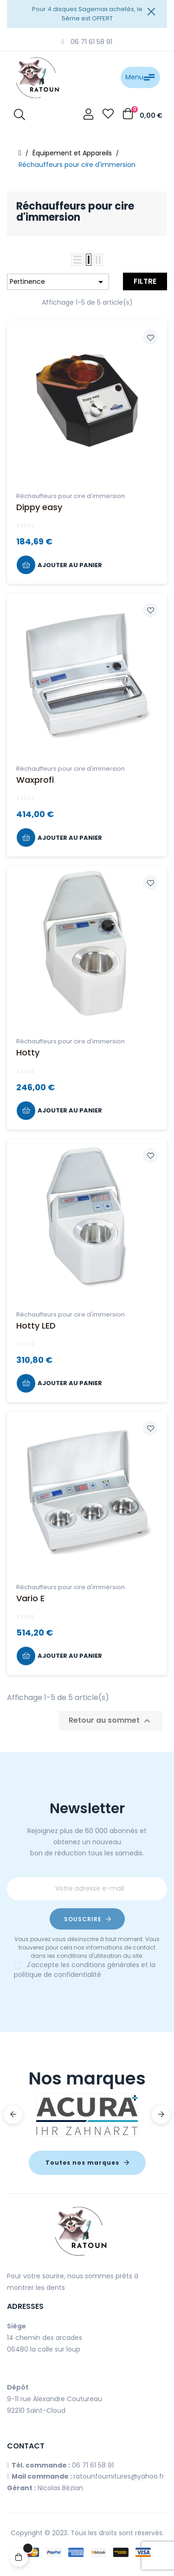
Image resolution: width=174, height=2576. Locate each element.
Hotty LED (36, 1325)
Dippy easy (39, 507)
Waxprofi (35, 780)
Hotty (27, 1052)
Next (161, 2114)
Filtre (145, 281)
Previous (13, 2114)
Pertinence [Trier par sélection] (58, 282)
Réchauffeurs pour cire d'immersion (70, 496)
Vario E (30, 1598)
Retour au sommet (111, 1720)
